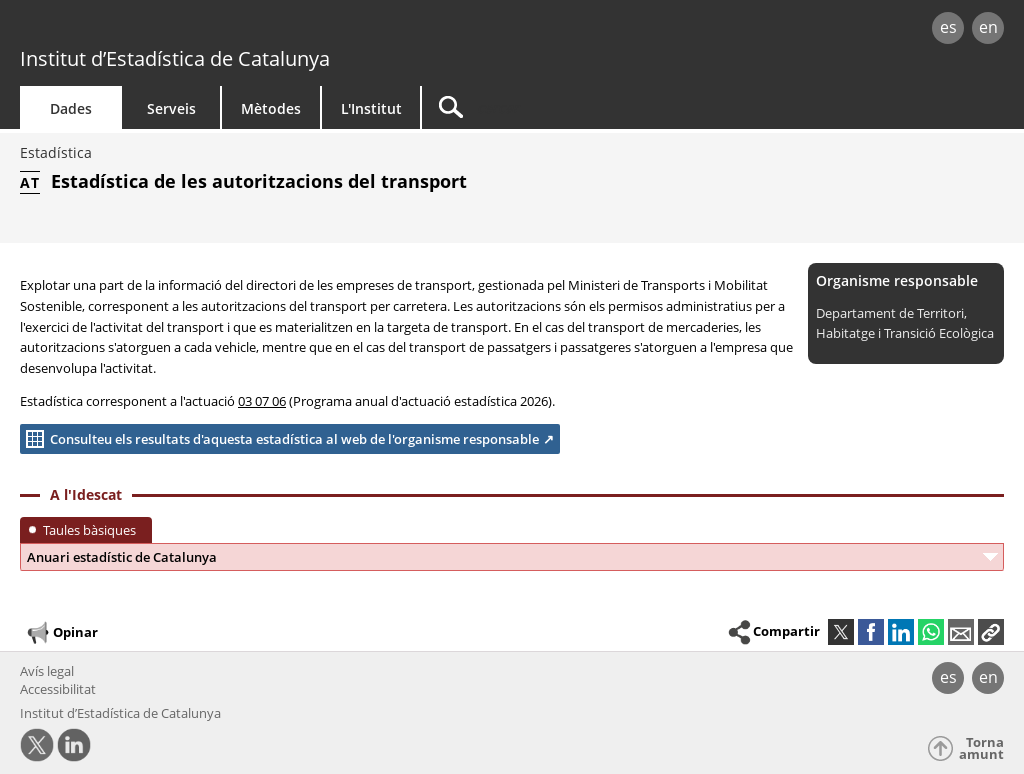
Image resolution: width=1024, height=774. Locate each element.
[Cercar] (592, 107)
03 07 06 (262, 401)
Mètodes (271, 108)
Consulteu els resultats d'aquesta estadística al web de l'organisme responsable (279, 439)
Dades (71, 108)
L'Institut (371, 108)
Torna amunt (981, 748)
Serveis (171, 108)
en (988, 27)
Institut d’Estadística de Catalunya (175, 58)
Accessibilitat (58, 689)
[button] (991, 632)
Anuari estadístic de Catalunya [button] (122, 557)
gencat (217, 29)
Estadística (56, 152)
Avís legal (47, 671)
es (948, 27)
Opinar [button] (61, 633)
